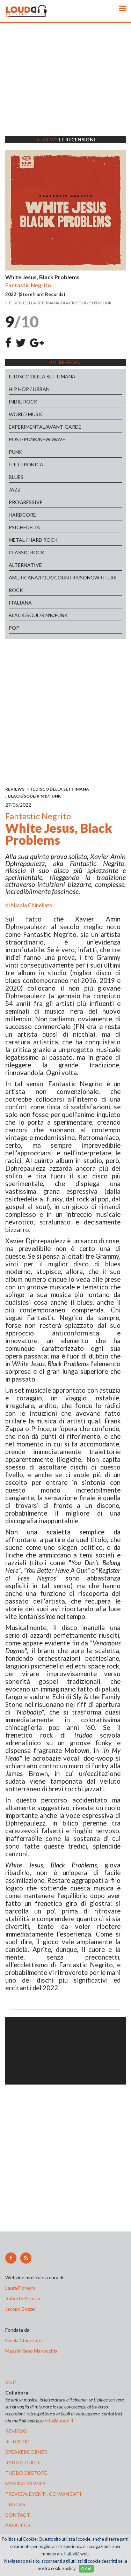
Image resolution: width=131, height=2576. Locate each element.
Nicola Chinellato (31, 905)
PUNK (15, 452)
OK (86, 2568)
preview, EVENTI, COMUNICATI (43, 2494)
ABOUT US (17, 2525)
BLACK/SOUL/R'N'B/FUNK (38, 615)
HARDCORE (22, 515)
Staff (10, 2382)
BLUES (16, 477)
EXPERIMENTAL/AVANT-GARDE (45, 427)
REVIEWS (14, 789)
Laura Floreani (21, 2288)
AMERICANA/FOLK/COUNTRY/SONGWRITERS (62, 577)
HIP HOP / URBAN (29, 389)
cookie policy (63, 2568)
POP (14, 628)
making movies (25, 2483)
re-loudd (17, 2441)
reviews (16, 2431)
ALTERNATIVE (25, 565)
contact (17, 2515)
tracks (15, 2504)
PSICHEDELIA (24, 527)
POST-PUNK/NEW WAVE (37, 439)
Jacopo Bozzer (20, 2309)
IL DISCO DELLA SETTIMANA (42, 376)
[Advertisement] (65, 88)
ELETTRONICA (26, 464)
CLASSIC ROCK (26, 552)
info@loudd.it (59, 2420)
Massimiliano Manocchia (31, 2351)
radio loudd (22, 2462)
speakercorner (26, 2452)
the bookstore (26, 2473)
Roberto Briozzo (22, 2298)
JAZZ (15, 490)
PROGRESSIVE (26, 502)
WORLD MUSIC (26, 414)
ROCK (16, 590)
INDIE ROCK (23, 402)
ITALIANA (20, 603)
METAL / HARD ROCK (33, 540)
